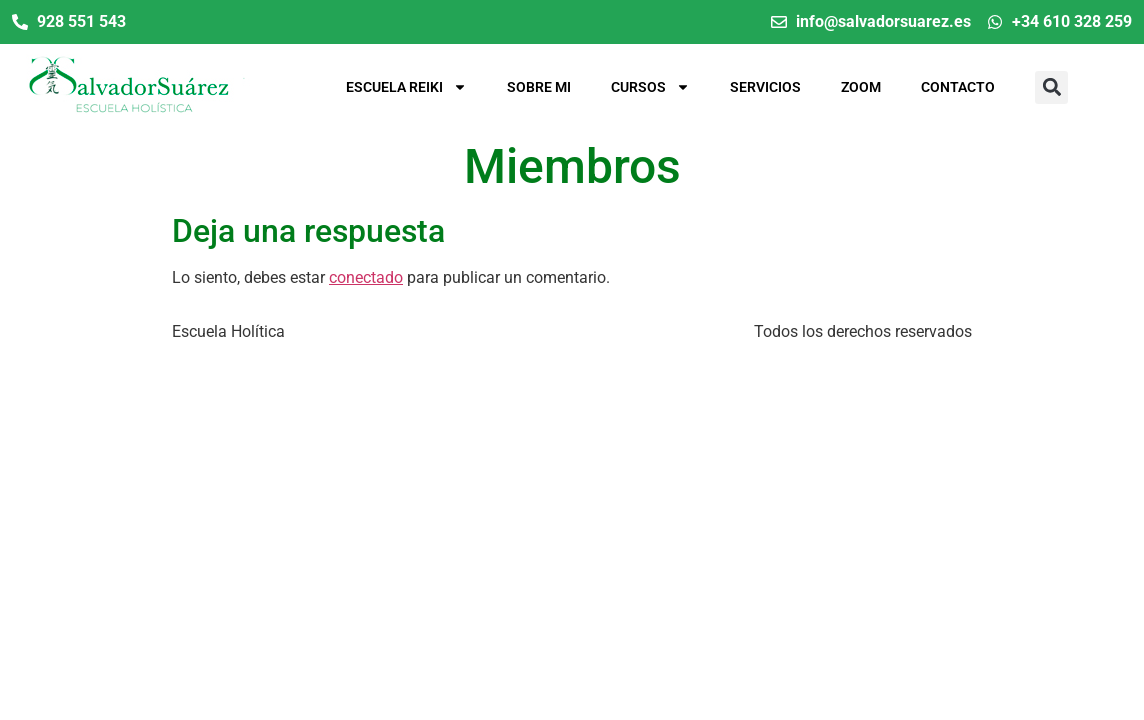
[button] (1051, 87)
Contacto (958, 87)
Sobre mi (539, 87)
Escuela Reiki (406, 87)
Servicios (765, 87)
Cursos (650, 87)
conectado (366, 277)
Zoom (861, 87)
